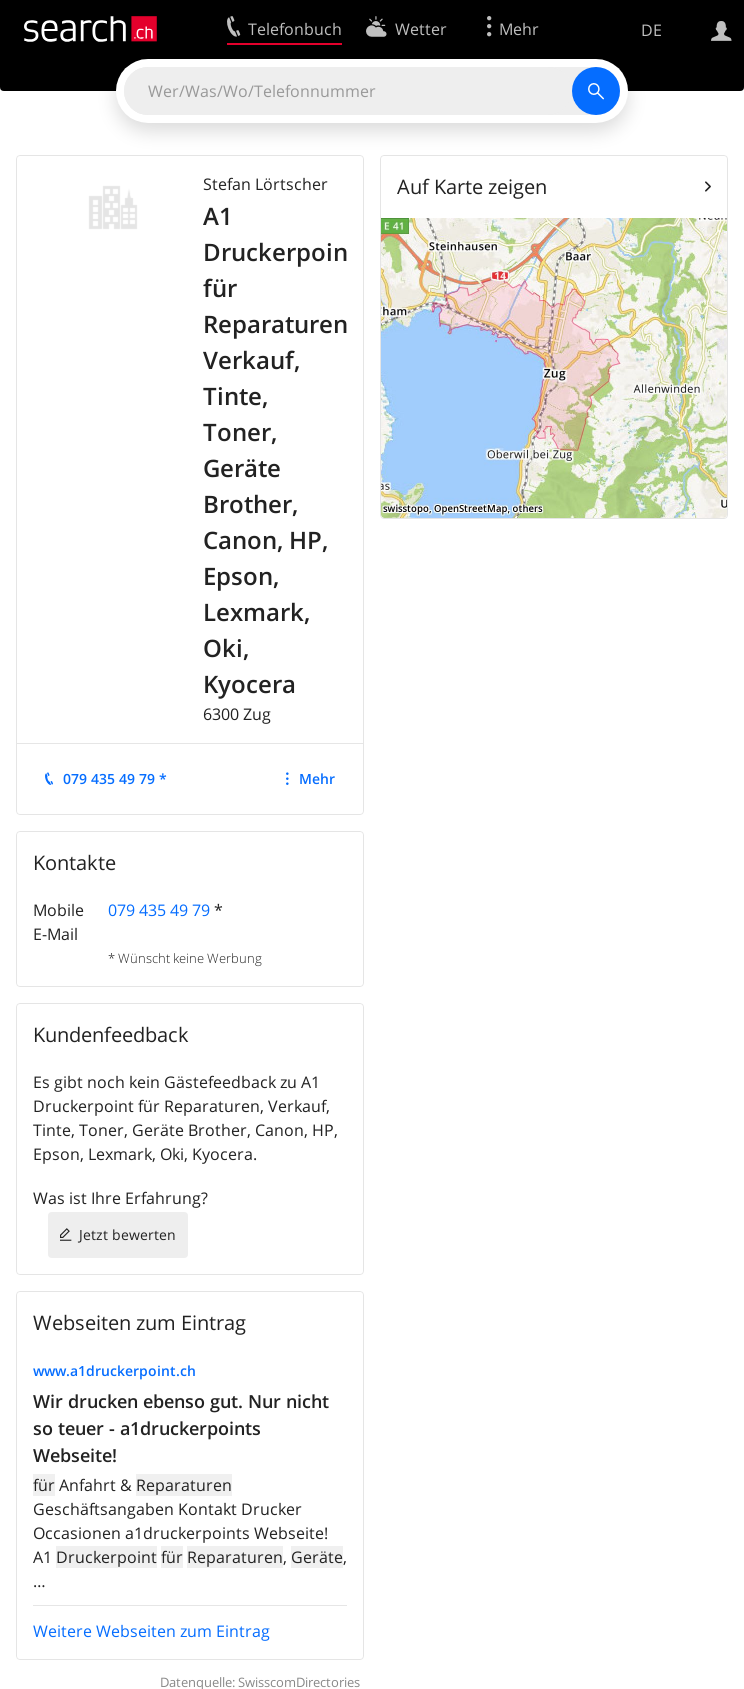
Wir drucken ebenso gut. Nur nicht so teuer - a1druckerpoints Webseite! (181, 1428)
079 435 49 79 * (115, 778)
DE (651, 30)
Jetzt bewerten (127, 1234)
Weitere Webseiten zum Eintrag (151, 1631)
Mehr (317, 778)
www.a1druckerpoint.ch (114, 1370)
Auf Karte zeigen (472, 186)
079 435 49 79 (159, 910)
